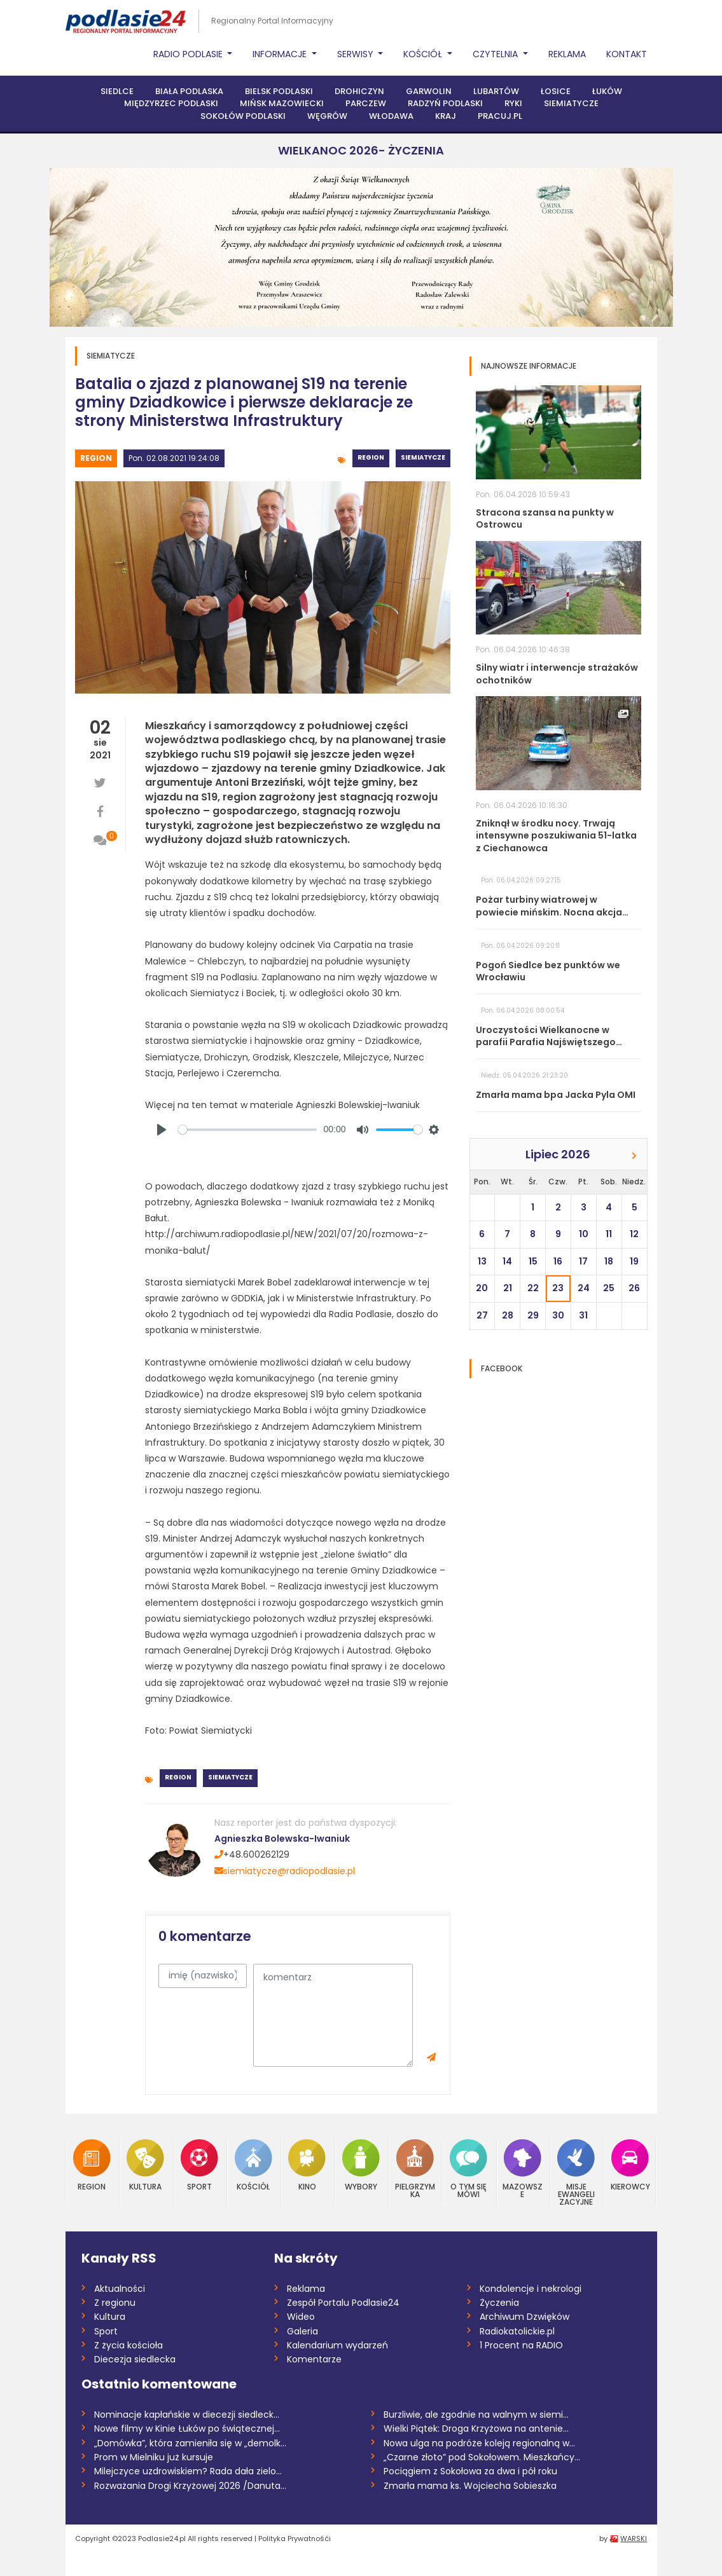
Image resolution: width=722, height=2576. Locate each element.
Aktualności (119, 2288)
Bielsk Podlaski (279, 91)
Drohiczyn (359, 91)
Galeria (302, 2331)
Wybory (361, 2165)
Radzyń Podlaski (445, 103)
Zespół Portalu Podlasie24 (343, 2302)
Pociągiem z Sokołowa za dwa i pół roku (470, 2471)
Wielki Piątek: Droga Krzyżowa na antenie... (476, 2428)
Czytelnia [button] (496, 54)
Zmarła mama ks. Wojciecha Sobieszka (470, 2485)
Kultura (145, 2165)
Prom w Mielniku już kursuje (153, 2457)
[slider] (247, 1129)
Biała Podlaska (189, 91)
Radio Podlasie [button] (189, 54)
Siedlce (117, 91)
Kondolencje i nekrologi (530, 2288)
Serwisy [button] (356, 54)
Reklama (567, 54)
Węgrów (327, 116)
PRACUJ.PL (500, 116)
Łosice (556, 91)
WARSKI (633, 2538)
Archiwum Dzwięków (524, 2316)
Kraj (445, 116)
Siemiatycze (571, 103)
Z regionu (114, 2302)
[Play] (161, 1130)
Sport (199, 2165)
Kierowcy (630, 2165)
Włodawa (391, 116)
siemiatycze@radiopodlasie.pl (284, 1871)
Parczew (365, 103)
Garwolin (429, 91)
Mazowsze (523, 2168)
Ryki (513, 103)
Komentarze (314, 2359)
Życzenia (499, 2302)
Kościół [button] (424, 54)
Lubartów (496, 91)
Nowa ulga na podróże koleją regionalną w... (479, 2443)
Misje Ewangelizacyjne (576, 2172)
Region (96, 458)
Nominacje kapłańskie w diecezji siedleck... (186, 2414)
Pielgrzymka (415, 2168)
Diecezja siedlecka (135, 2359)
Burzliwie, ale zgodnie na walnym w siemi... (476, 2414)
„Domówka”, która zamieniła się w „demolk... (190, 2443)
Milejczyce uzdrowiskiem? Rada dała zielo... (188, 2471)
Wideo (301, 2316)
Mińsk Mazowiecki (282, 103)
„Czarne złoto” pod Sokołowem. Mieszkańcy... (482, 2457)
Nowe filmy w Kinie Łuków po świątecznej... (187, 2428)
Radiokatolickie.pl (517, 2331)
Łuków (607, 91)
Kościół (253, 2165)
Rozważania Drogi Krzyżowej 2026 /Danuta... (190, 2485)
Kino (307, 2165)
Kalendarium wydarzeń (337, 2345)
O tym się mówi (468, 2168)
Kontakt (626, 54)
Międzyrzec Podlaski (171, 103)
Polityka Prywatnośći (294, 2538)
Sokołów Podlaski (243, 116)
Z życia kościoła (128, 2345)
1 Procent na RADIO (521, 2345)
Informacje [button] (281, 54)
